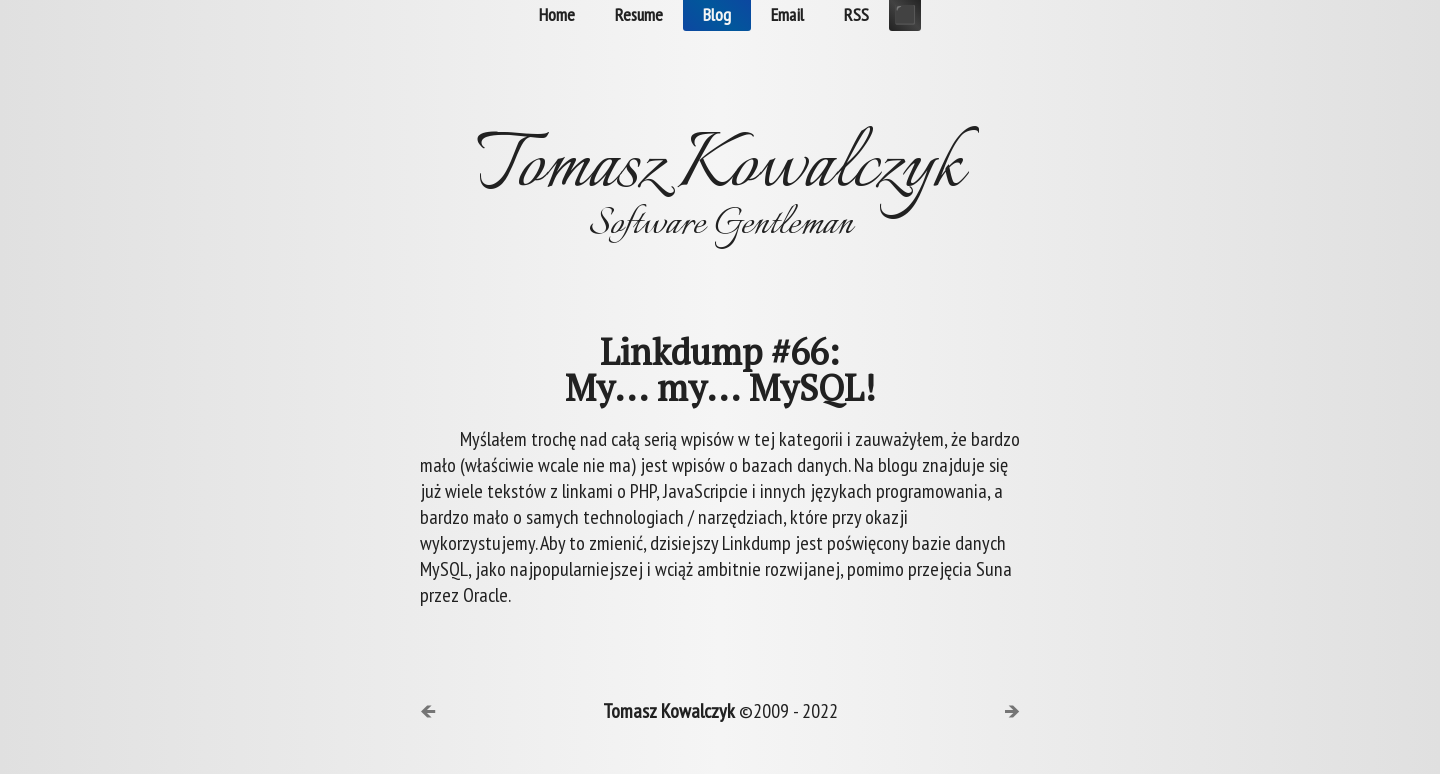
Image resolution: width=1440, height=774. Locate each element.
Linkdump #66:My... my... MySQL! (720, 370)
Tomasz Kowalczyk (669, 711)
